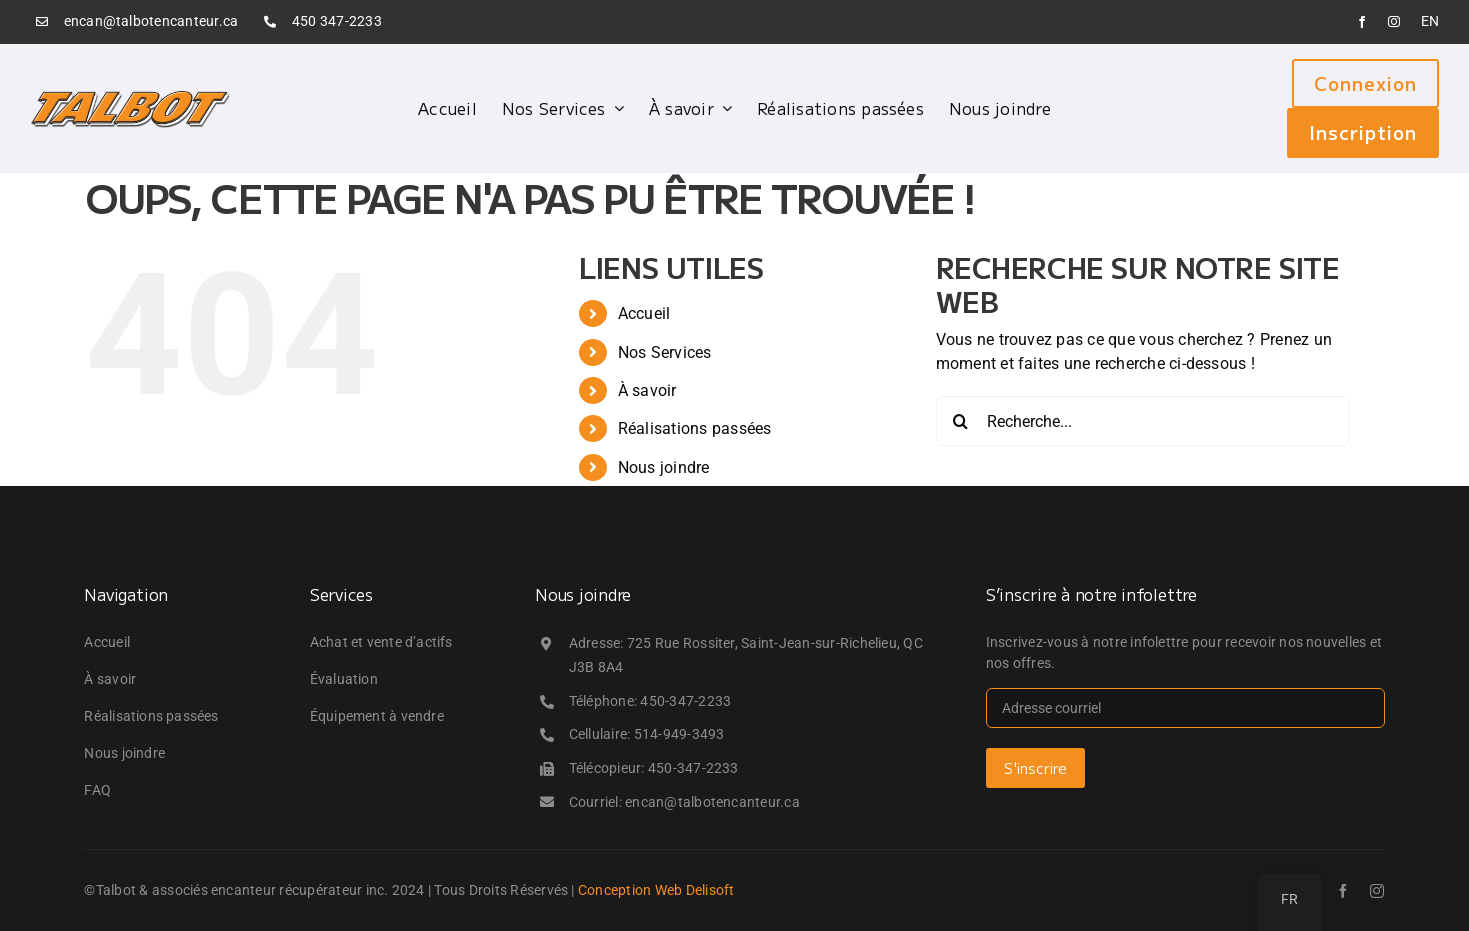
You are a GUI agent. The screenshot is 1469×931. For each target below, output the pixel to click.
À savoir (647, 390)
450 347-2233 (337, 21)
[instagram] (1394, 22)
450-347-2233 (685, 701)
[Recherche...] (1142, 421)
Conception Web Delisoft (656, 890)
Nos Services (665, 352)
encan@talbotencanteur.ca (151, 21)
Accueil (644, 313)
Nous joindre (664, 467)
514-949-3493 (679, 734)
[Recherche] (961, 421)
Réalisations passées (695, 428)
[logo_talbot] (130, 96)
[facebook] (1362, 22)
